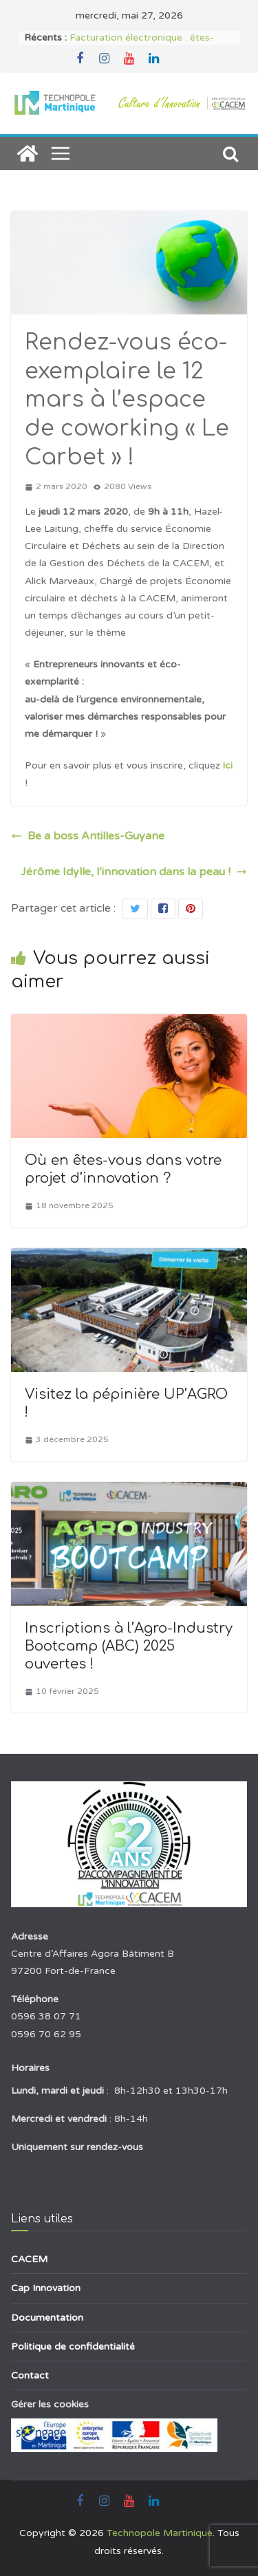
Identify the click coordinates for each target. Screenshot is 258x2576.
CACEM (29, 2259)
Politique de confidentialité (73, 2346)
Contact (30, 2375)
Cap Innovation (45, 2288)
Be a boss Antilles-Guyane (87, 836)
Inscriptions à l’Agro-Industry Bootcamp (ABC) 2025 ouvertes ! (129, 1646)
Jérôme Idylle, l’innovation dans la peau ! (134, 872)
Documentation (47, 2317)
